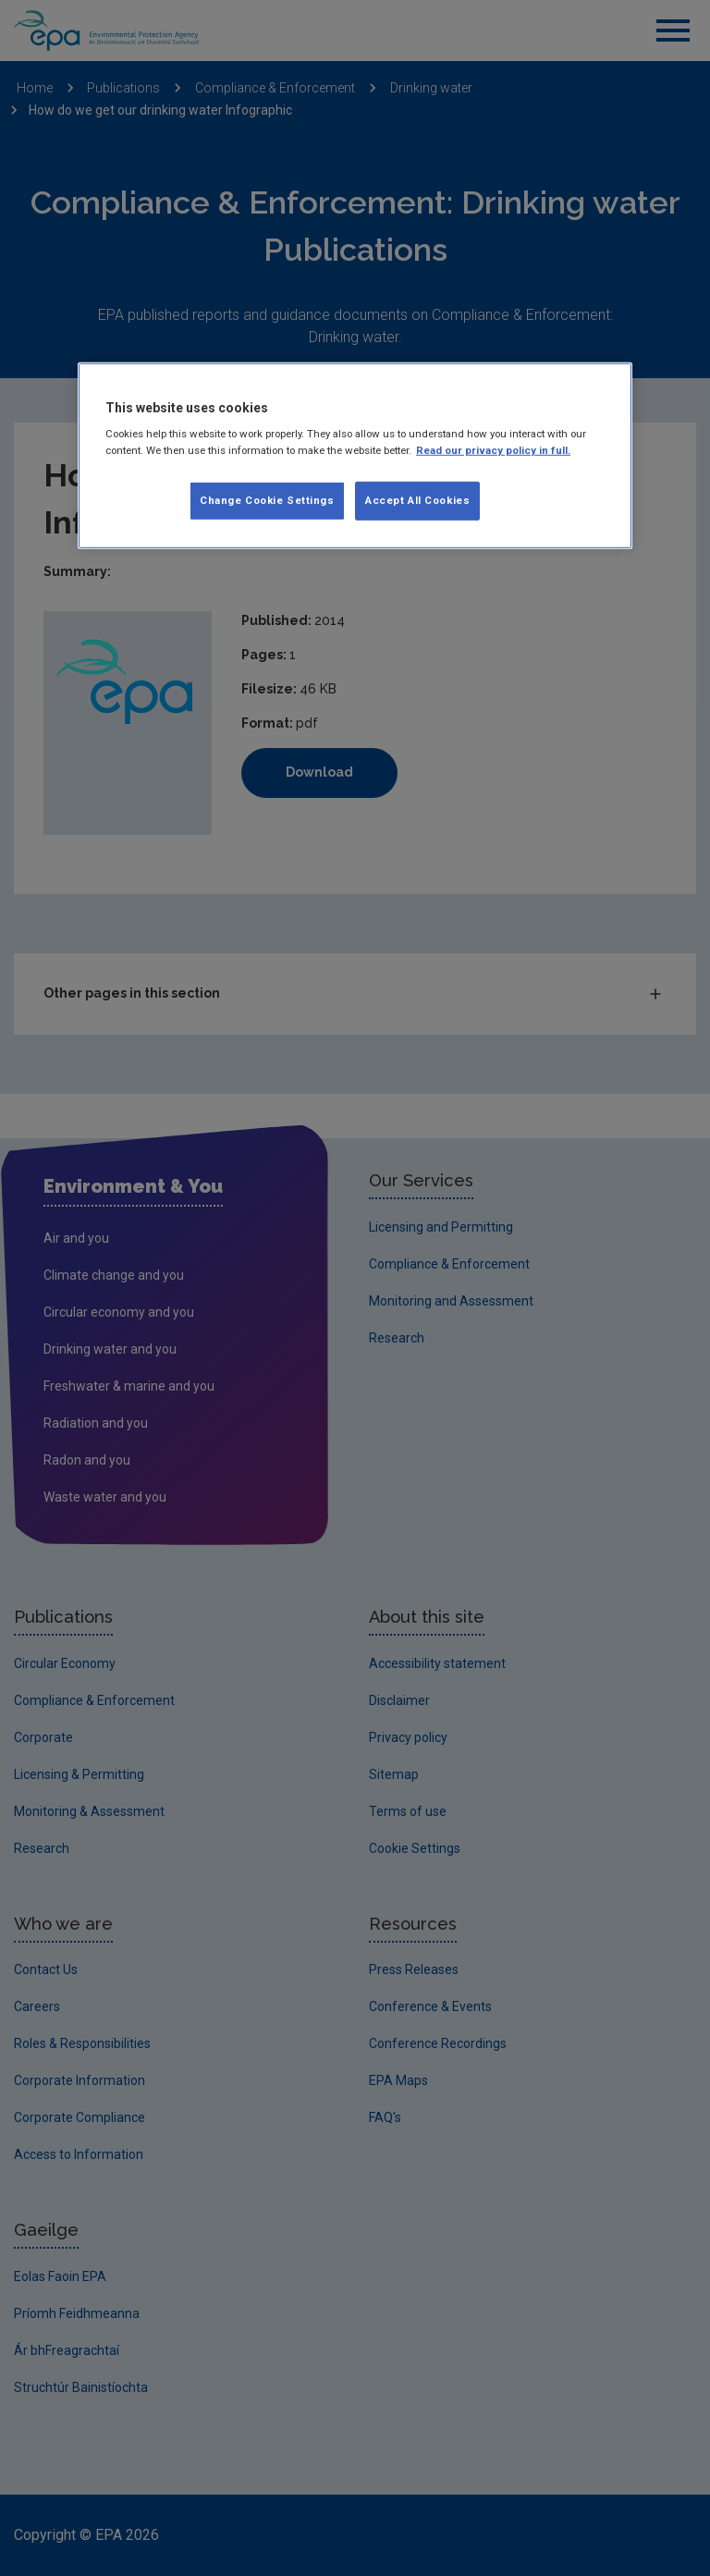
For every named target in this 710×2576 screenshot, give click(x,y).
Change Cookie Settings (267, 499)
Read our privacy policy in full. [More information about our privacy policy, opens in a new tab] (493, 449)
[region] (355, 455)
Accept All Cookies (417, 499)
